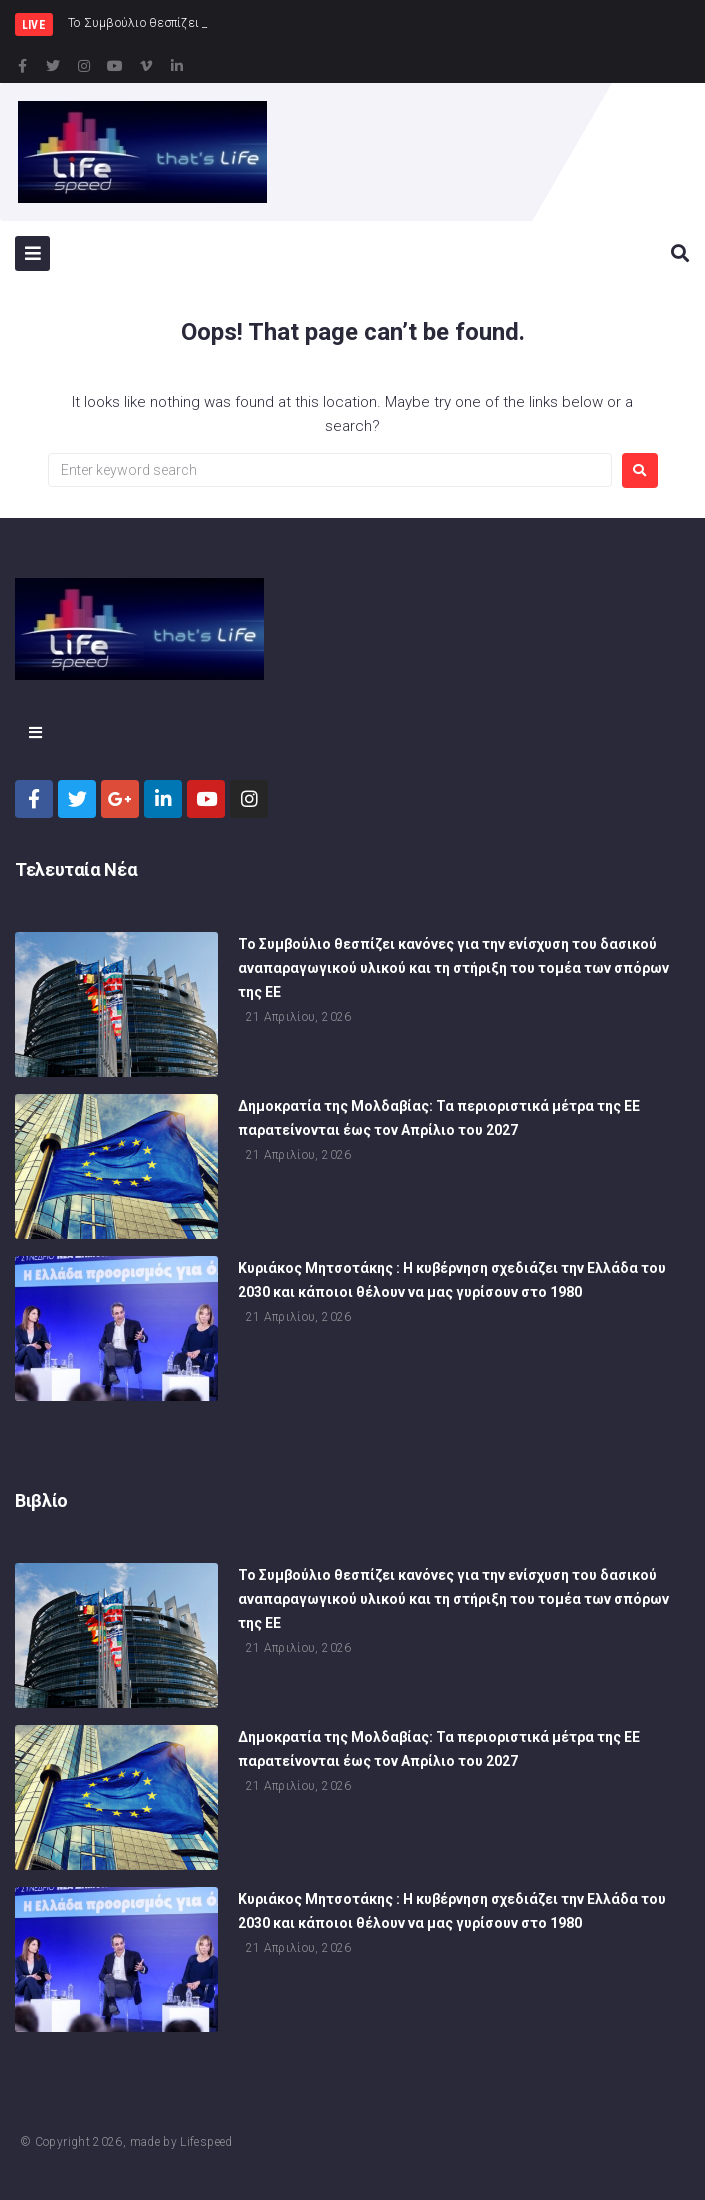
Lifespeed (206, 2142)
